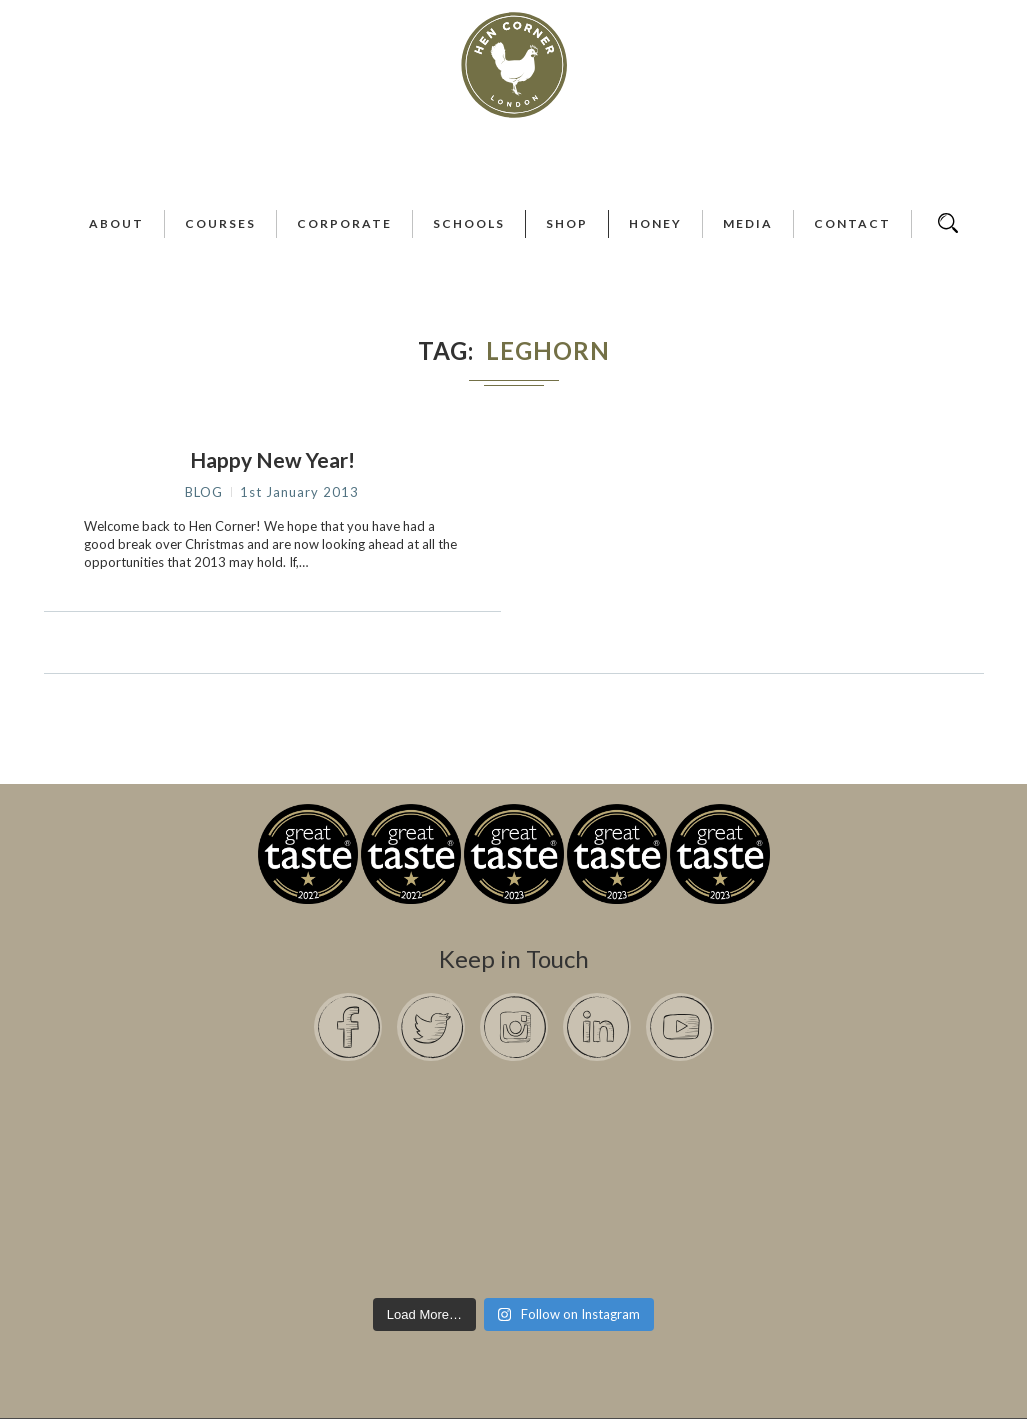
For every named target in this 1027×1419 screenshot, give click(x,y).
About (116, 223)
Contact (852, 223)
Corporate (344, 223)
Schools (469, 223)
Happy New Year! (272, 459)
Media (748, 223)
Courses (220, 223)
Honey (655, 223)
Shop (567, 223)
